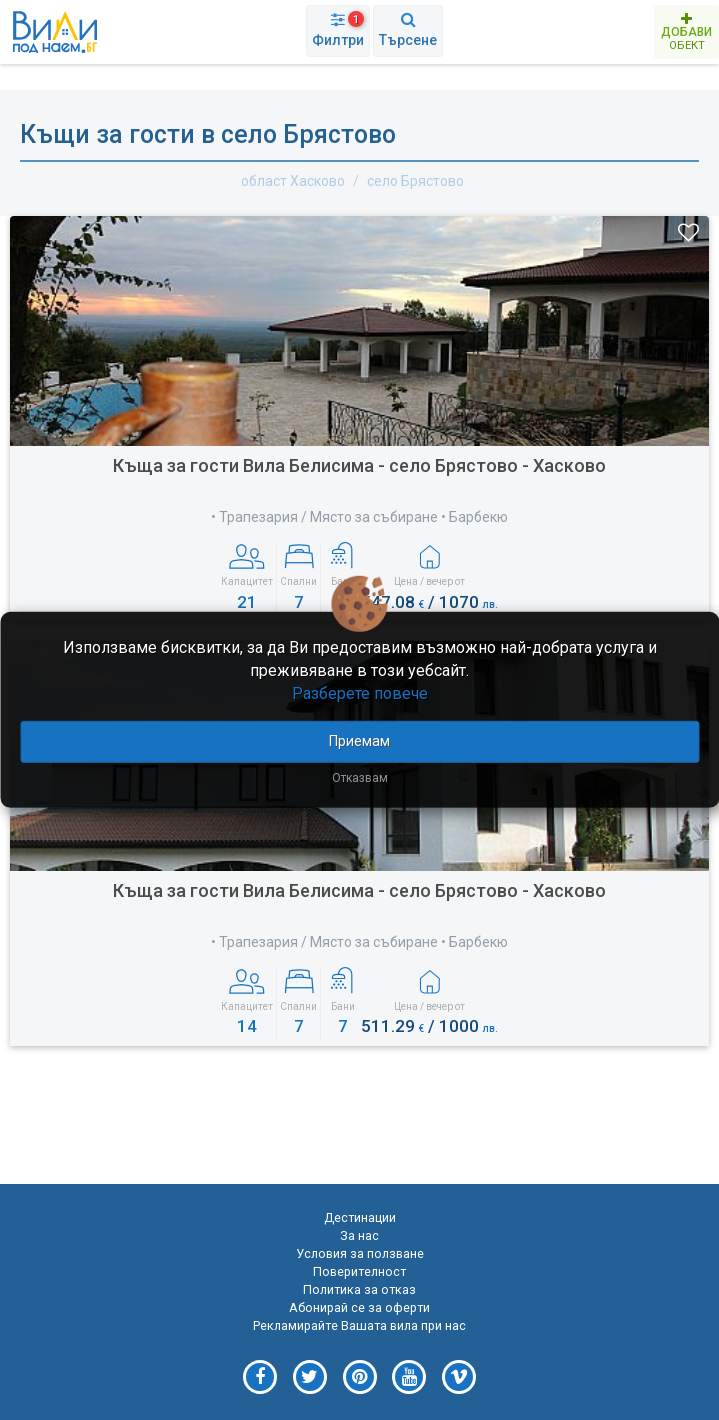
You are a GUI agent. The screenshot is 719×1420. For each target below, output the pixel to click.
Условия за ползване (360, 1253)
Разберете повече (360, 693)
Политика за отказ (359, 1289)
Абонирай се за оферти (359, 1307)
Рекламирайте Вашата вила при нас (359, 1325)
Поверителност (359, 1271)
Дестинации (360, 1217)
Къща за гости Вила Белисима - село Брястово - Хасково (359, 465)
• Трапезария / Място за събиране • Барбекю (359, 517)
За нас (359, 1235)
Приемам (359, 740)
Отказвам (360, 777)
